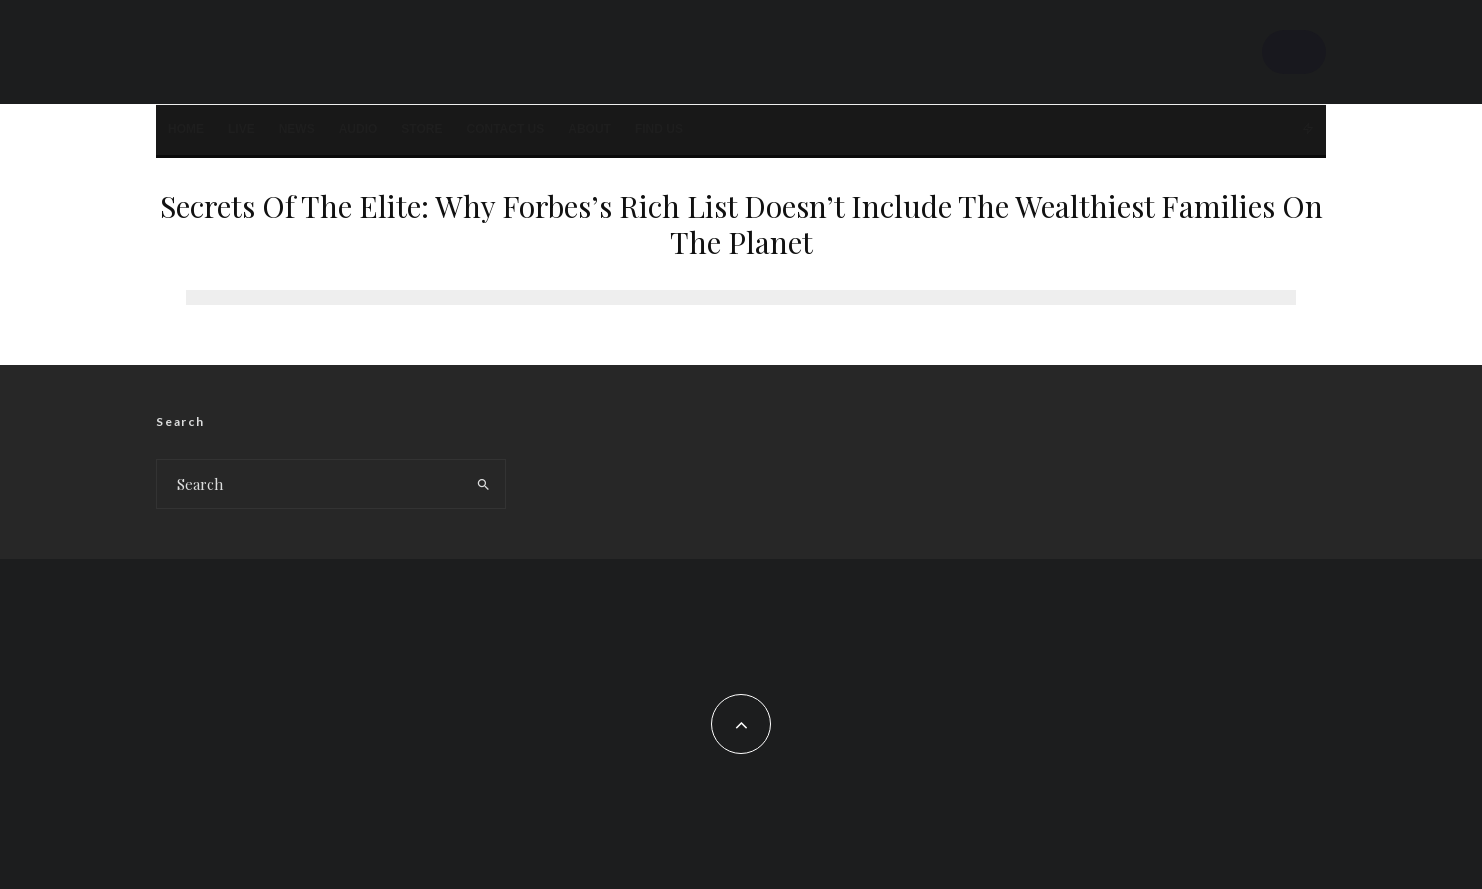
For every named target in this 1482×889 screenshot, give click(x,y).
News (297, 129)
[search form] (309, 484)
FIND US (659, 129)
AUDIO (358, 129)
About (589, 129)
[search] (483, 484)
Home (186, 129)
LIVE (241, 129)
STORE (421, 129)
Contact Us (505, 129)
